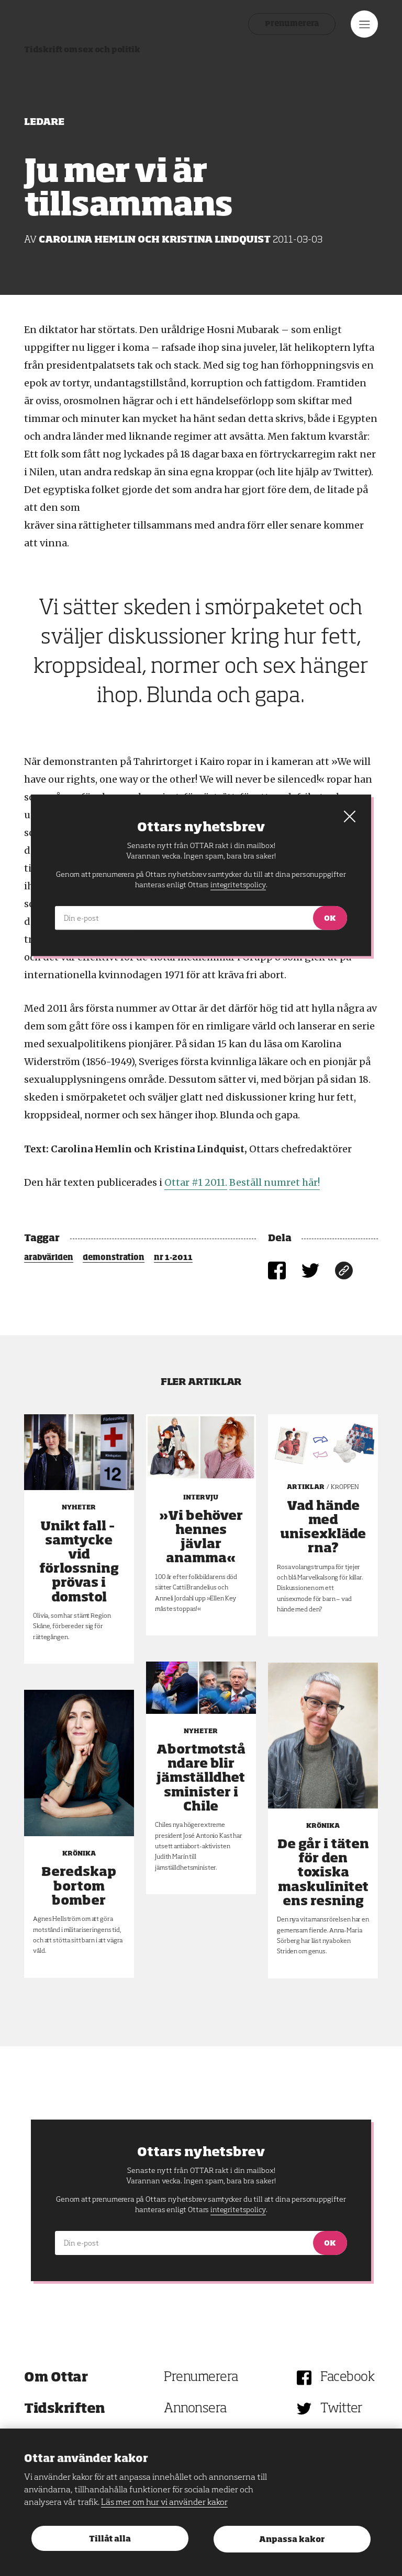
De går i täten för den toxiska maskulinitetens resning (323, 1873)
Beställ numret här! (274, 1182)
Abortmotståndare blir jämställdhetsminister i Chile (201, 1778)
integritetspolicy (237, 2210)
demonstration (113, 1258)
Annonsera (195, 2408)
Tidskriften (64, 2408)
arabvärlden (48, 1258)
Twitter (341, 2408)
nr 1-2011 (173, 1258)
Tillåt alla (110, 2539)
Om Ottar (55, 2377)
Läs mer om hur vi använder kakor (164, 2503)
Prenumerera (292, 24)
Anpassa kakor (292, 2540)
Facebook (347, 2377)
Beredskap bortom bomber (78, 1886)
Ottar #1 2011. (195, 1182)
